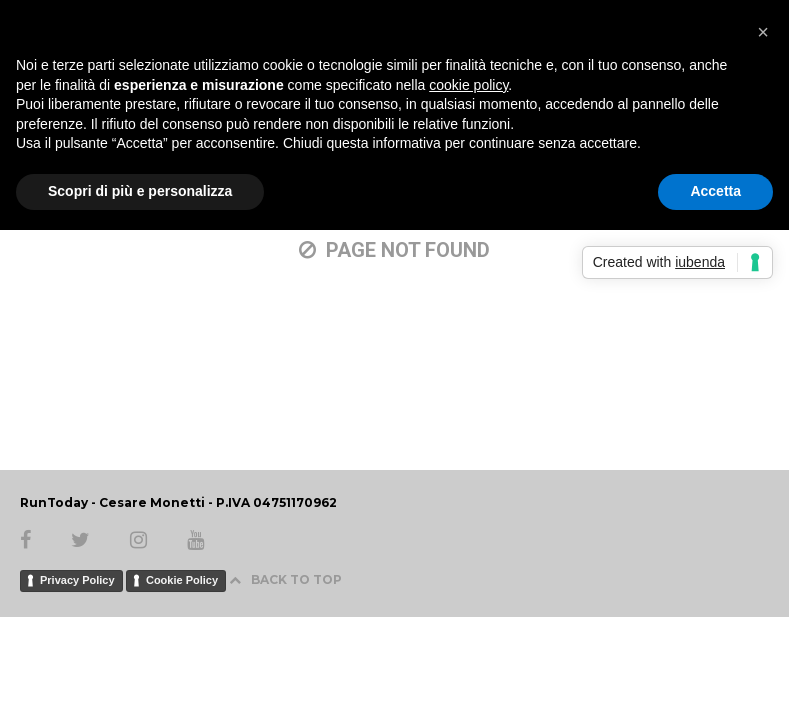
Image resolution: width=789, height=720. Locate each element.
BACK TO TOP (285, 579)
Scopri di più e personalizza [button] (140, 191)
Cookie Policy (182, 580)
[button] (763, 32)
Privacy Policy (77, 580)
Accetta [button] (715, 191)
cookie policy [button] (468, 85)
